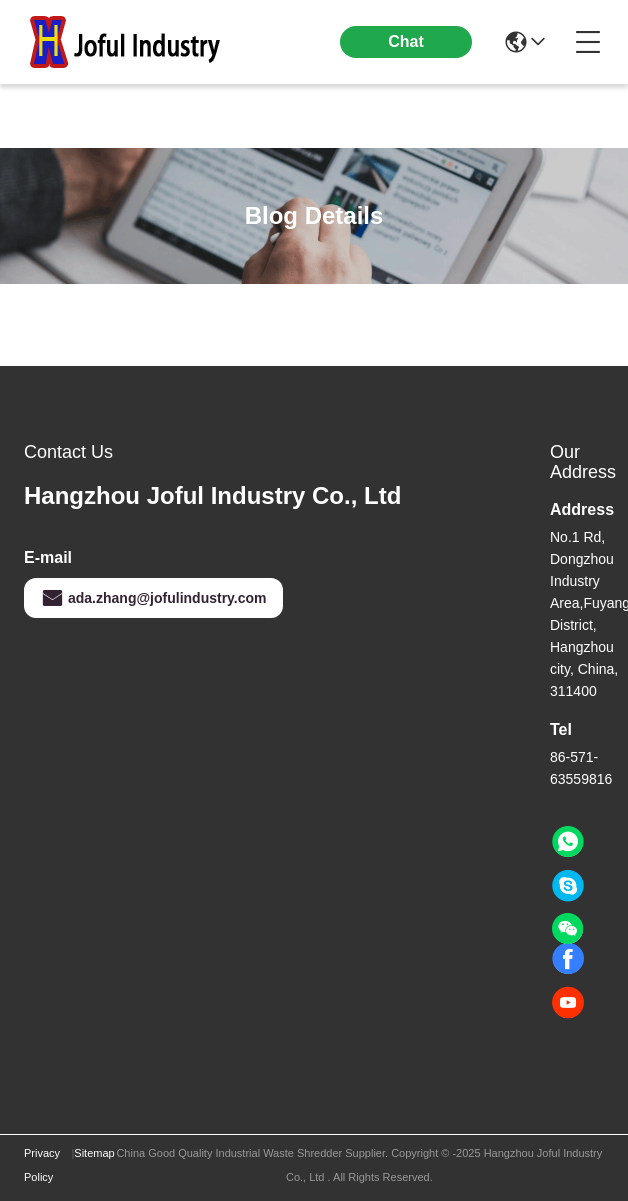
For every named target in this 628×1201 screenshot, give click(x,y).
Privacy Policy (42, 1165)
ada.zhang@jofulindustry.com (153, 598)
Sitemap (94, 1153)
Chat (406, 41)
